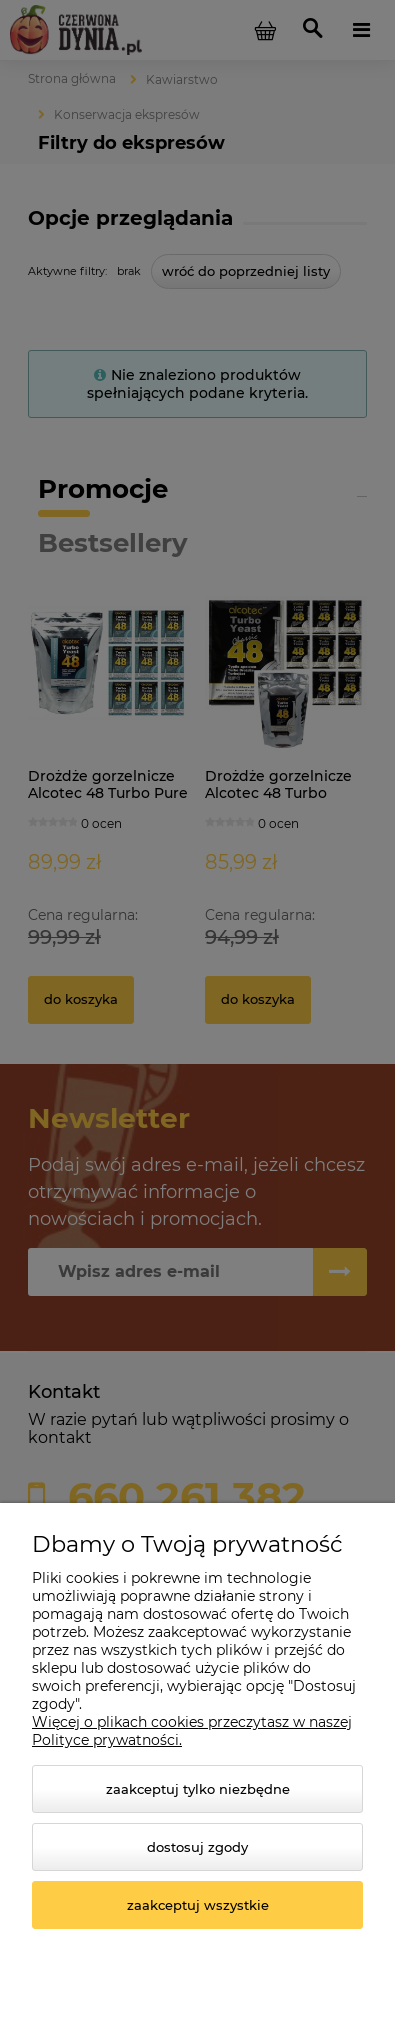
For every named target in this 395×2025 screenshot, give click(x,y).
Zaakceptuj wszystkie (198, 1905)
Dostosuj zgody (197, 1847)
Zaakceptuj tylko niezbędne (198, 1789)
